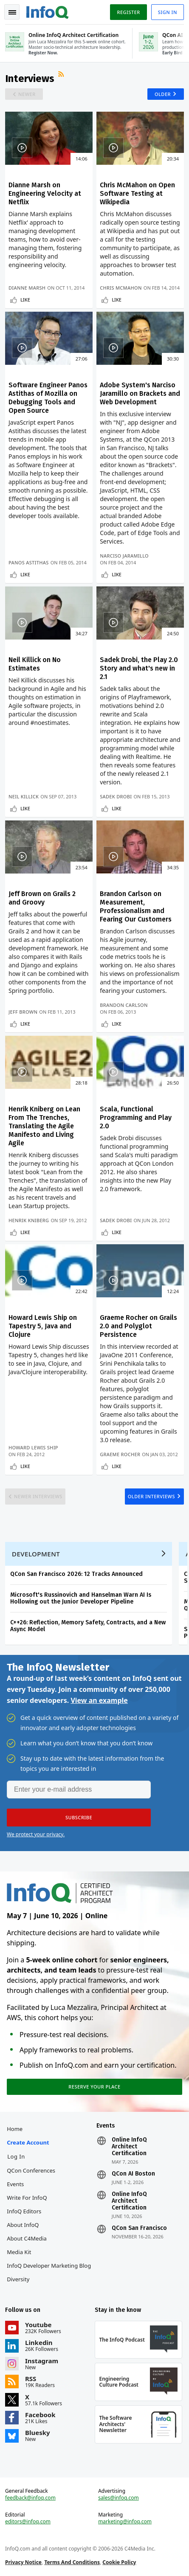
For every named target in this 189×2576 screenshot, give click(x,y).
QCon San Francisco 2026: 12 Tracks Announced (76, 1574)
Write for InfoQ (27, 2197)
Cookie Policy (119, 2562)
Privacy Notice (23, 2562)
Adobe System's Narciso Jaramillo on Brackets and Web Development (140, 393)
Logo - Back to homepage (47, 11)
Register (128, 12)
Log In (16, 2156)
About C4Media (27, 2238)
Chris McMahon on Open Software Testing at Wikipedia (137, 193)
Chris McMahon (121, 288)
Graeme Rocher (120, 1454)
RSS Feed (62, 75)
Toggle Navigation (12, 12)
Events (15, 2184)
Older (163, 94)
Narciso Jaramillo (124, 555)
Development (36, 1554)
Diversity (18, 2279)
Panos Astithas (28, 562)
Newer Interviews (38, 1496)
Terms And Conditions (72, 2562)
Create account (28, 2142)
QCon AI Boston (133, 2173)
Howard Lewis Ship (33, 1447)
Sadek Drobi (116, 796)
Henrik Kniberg (28, 1220)
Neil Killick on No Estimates (34, 664)
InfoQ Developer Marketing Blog (49, 2265)
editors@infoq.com (28, 2521)
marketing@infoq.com (125, 2521)
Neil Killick (23, 796)
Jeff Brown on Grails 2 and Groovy (42, 898)
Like (25, 299)
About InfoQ (23, 2225)
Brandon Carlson (124, 1005)
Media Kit (19, 2252)
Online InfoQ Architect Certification (129, 2146)
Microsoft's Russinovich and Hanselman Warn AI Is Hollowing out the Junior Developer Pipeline (80, 1598)
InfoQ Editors (24, 2211)
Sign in (167, 12)
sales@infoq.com (118, 2497)
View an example (99, 1700)
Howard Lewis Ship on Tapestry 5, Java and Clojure (42, 1326)
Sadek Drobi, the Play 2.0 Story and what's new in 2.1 (139, 668)
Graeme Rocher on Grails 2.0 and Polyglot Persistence (138, 1326)
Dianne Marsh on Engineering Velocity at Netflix (44, 193)
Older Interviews (151, 1496)
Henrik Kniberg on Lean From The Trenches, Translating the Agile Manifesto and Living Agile (44, 1126)
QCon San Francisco (139, 2228)
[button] (79, 1817)
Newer (27, 94)
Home (15, 2129)
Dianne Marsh (26, 288)
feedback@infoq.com (30, 2497)
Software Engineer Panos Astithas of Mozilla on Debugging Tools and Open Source (47, 397)
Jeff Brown (22, 1012)
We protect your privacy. (36, 1834)
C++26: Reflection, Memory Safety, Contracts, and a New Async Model (88, 1626)
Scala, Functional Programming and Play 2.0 (136, 1117)
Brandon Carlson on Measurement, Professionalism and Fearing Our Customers (136, 906)
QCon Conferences (31, 2170)
